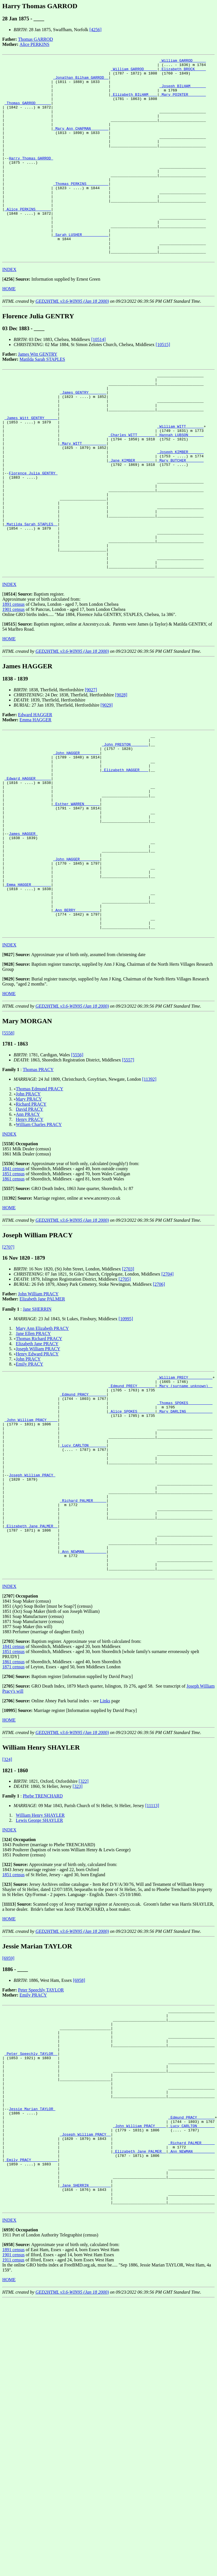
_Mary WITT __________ (83, 497)
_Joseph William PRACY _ (85, 2319)
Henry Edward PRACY (37, 1473)
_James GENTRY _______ (83, 436)
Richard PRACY (31, 1223)
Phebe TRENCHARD (43, 1955)
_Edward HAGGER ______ (28, 867)
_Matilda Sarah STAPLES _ (31, 594)
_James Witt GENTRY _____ (31, 467)
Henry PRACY (29, 1239)
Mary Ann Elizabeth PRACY (42, 1448)
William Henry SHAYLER (40, 1974)
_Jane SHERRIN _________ (85, 2380)
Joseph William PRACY (38, 1468)
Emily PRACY (29, 1483)
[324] (7, 1919)
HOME (9, 328)
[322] (84, 1941)
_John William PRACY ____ (31, 1548)
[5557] (128, 1179)
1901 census (13, 689)
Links (105, 1860)
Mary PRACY (29, 1218)
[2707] (8, 1366)
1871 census (13, 1826)
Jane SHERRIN (37, 1428)
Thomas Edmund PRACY (39, 1208)
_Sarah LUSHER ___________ (80, 270)
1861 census (13, 1298)
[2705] (125, 1398)
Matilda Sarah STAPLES (42, 399)
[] (8, 319)
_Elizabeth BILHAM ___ (134, 102)
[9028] (121, 774)
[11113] (152, 1965)
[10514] (98, 379)
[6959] (8, 2118)
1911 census (13, 2459)
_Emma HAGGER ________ (28, 994)
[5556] (77, 1174)
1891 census (13, 684)
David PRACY (29, 1229)
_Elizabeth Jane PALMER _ (31, 1676)
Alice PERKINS (34, 44)
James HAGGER (23, 933)
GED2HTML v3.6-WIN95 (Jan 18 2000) (72, 341)
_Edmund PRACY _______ (83, 1518)
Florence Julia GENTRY (33, 533)
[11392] (149, 1199)
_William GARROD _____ (182, 61)
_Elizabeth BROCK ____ (182, 71)
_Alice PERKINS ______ (28, 239)
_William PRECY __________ (184, 1497)
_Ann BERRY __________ (76, 1025)
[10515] (163, 384)
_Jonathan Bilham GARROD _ (80, 81)
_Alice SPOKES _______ (131, 1538)
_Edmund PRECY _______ (131, 1508)
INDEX (9, 309)
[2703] (128, 1388)
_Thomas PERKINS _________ (80, 209)
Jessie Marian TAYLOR (32, 2288)
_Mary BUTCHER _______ (180, 518)
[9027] (91, 769)
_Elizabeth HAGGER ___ (125, 857)
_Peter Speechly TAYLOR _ (31, 2222)
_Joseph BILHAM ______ (182, 91)
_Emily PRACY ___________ (31, 2350)
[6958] (79, 2140)
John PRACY (28, 1213)
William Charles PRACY (39, 1244)
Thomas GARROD (35, 39)
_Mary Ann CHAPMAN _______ (80, 142)
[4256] (95, 29)
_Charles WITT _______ (131, 487)
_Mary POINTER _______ (182, 102)
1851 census (13, 1293)
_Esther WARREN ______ (76, 898)
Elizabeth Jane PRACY (37, 1463)
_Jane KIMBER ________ (131, 518)
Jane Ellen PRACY (33, 1453)
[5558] (8, 1152)
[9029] (106, 784)
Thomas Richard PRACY (39, 1458)
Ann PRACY (28, 1234)
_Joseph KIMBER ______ (180, 507)
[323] (78, 1946)
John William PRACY (38, 1413)
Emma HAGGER (35, 799)
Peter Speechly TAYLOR (41, 2149)
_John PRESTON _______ (125, 826)
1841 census (13, 1288)
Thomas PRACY (38, 1189)
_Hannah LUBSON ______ (180, 487)
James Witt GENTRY (38, 394)
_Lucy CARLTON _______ (83, 1579)
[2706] (159, 1404)
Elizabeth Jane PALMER (42, 1418)
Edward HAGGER (35, 794)
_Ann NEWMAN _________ (83, 1706)
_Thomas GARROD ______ (28, 112)
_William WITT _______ (180, 477)
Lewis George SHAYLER (39, 1980)
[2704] (167, 1393)
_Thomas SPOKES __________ (184, 1528)
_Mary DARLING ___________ (184, 1538)
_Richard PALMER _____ (83, 1645)
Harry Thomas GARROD (31, 178)
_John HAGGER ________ (76, 836)
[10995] (126, 1438)
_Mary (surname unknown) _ (184, 1508)
